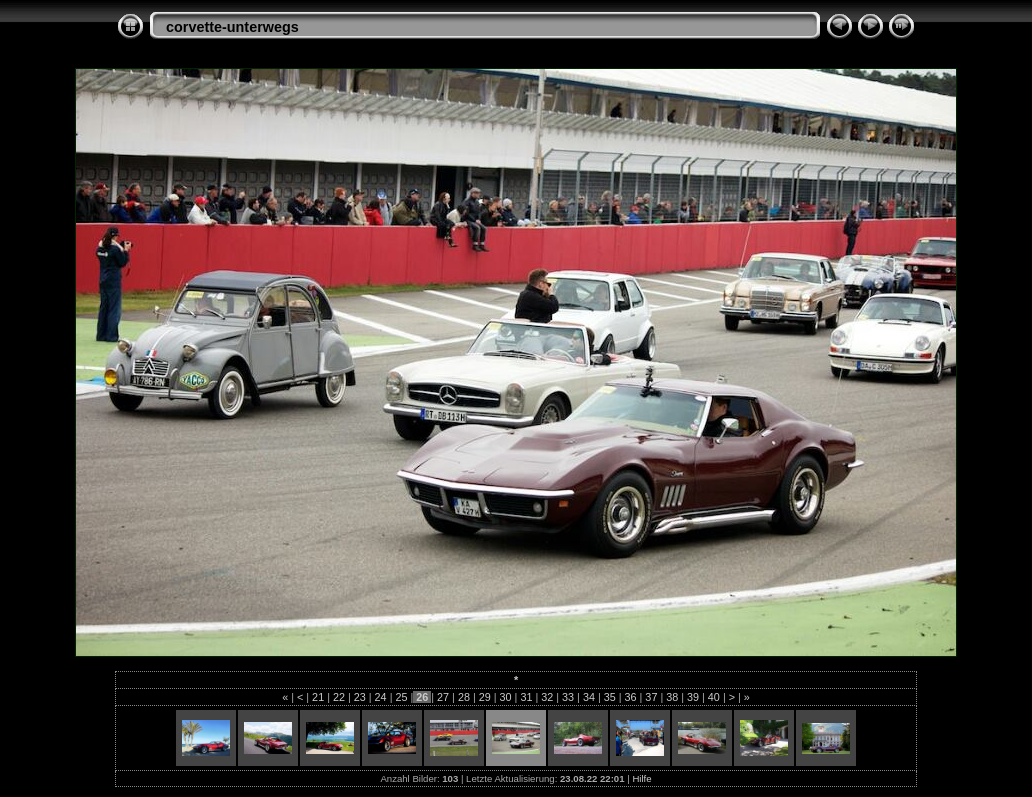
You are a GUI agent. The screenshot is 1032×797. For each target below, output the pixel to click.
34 (589, 697)
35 (610, 697)
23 (360, 697)
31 (526, 697)
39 (693, 697)
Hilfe (641, 778)
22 (339, 697)
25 (401, 697)
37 (651, 697)
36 (631, 697)
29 (485, 697)
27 (443, 697)
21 (318, 697)
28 (464, 697)
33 (568, 697)
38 (672, 697)
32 (547, 697)
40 (714, 697)
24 (381, 697)
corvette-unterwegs (232, 27)
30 (506, 697)
